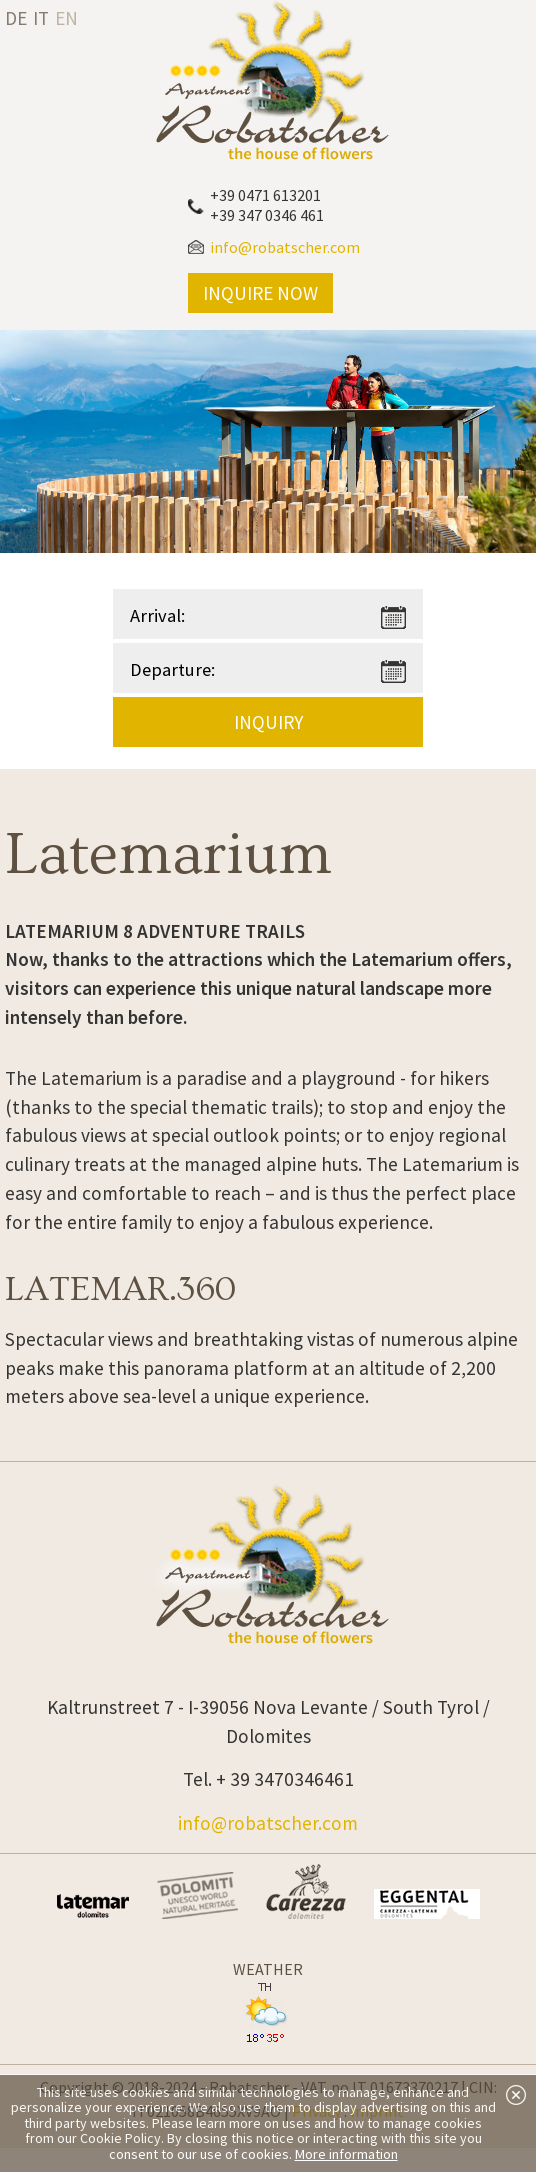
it (41, 18)
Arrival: (157, 615)
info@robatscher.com (268, 1823)
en (66, 18)
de (16, 18)
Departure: (172, 669)
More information (346, 2154)
